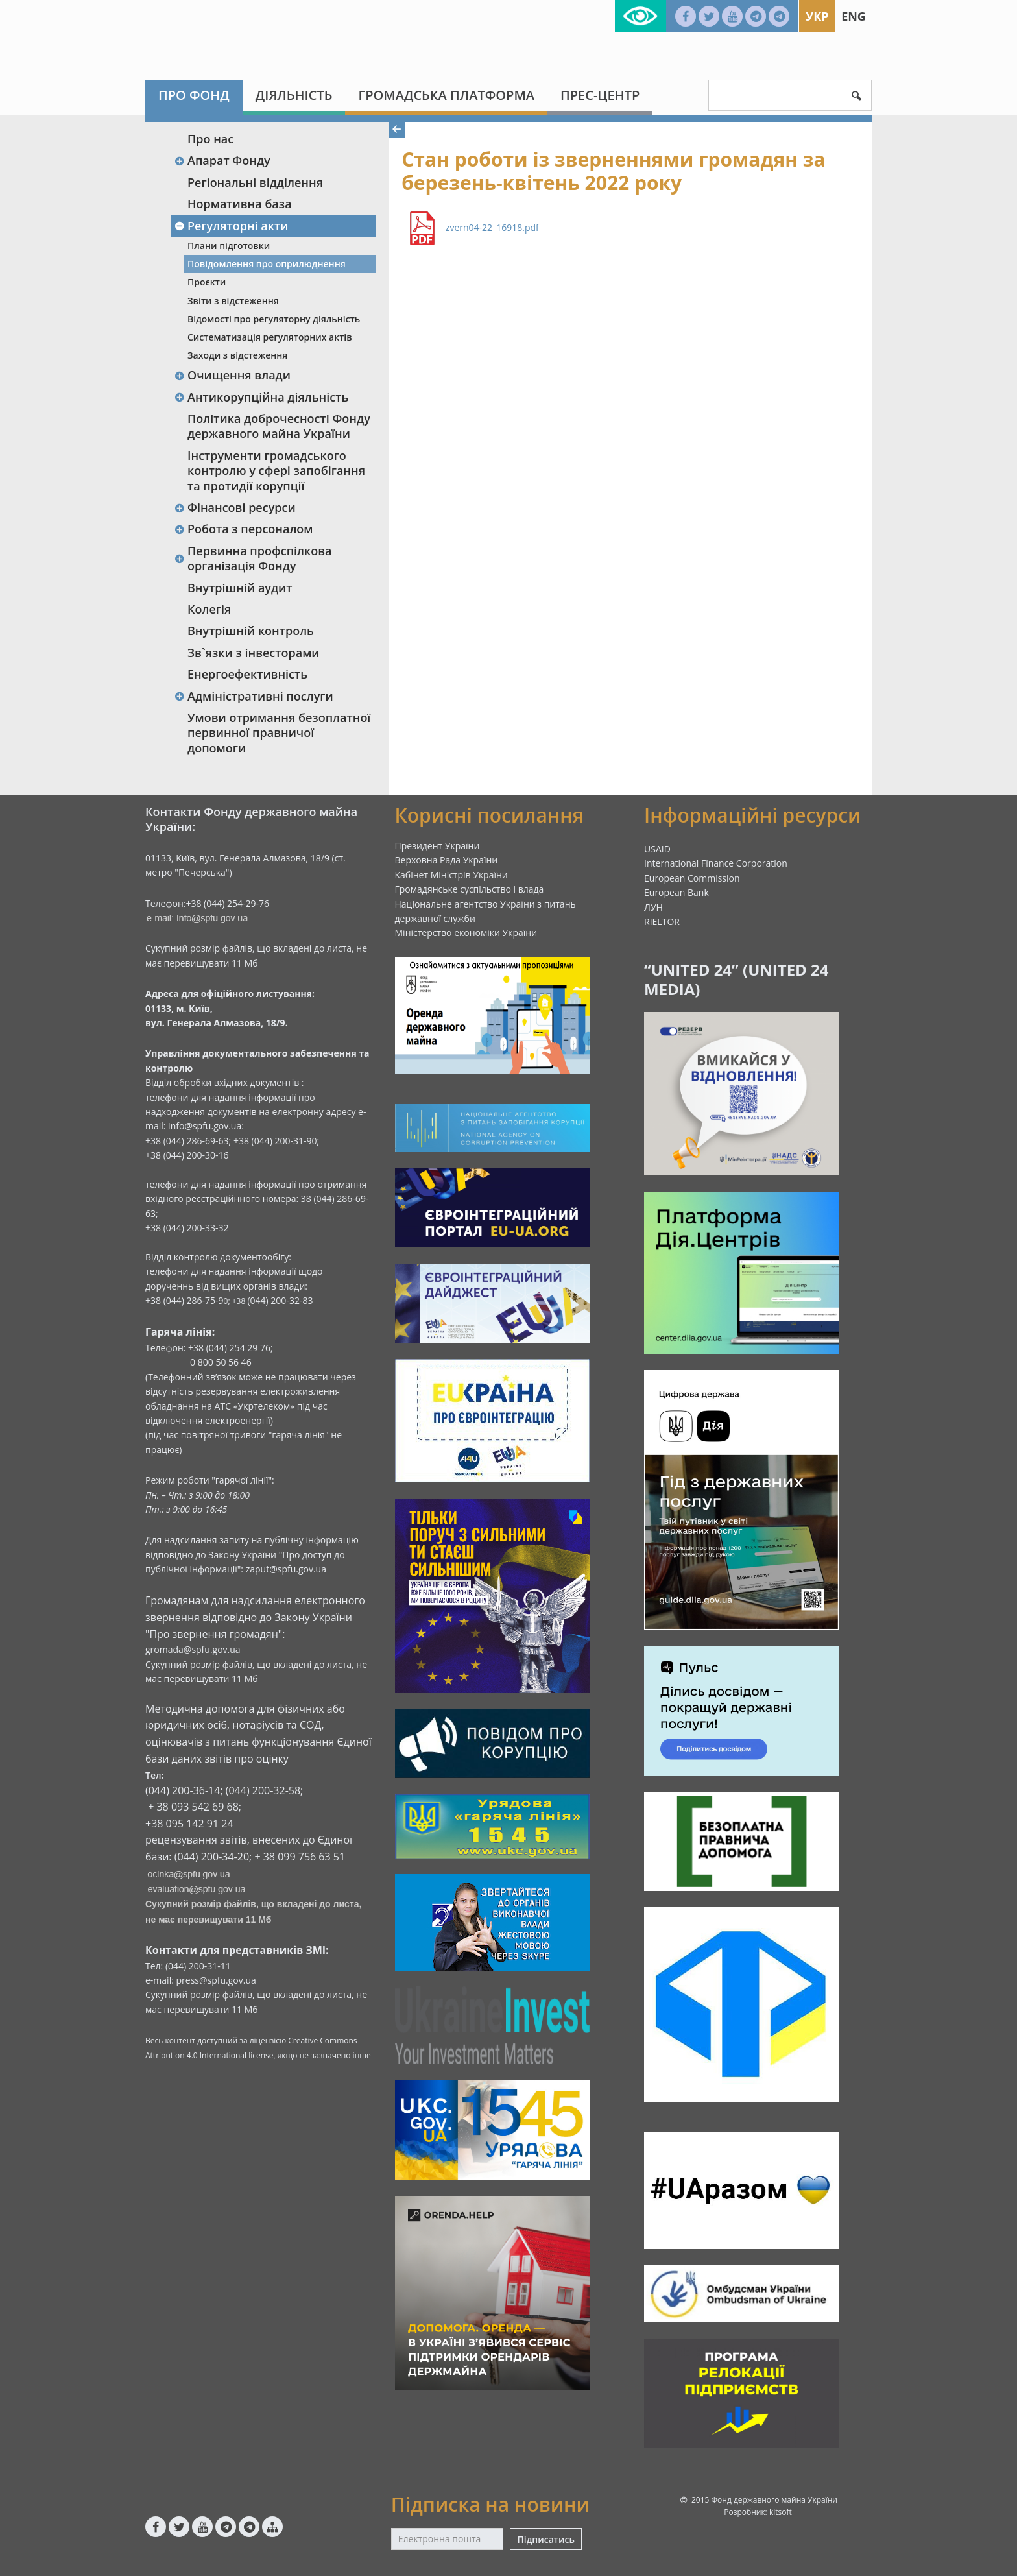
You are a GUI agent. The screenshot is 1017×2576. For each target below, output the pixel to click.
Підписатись (545, 2539)
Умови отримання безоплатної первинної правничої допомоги (278, 733)
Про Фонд (194, 95)
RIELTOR (662, 921)
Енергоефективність (247, 674)
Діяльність (294, 95)
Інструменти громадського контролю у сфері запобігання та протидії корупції (276, 471)
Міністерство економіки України (466, 932)
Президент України (437, 845)
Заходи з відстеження (237, 355)
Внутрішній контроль (250, 630)
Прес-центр (600, 95)
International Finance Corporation (715, 863)
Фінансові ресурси (235, 507)
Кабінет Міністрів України (451, 875)
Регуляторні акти (231, 226)
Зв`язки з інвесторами (253, 652)
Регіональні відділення (255, 182)
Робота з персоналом (243, 528)
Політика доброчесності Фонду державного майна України (278, 426)
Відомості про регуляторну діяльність (273, 319)
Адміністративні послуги (253, 696)
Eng (853, 16)
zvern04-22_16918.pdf (492, 228)
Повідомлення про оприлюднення (266, 264)
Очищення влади (232, 375)
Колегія (209, 609)
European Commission (692, 878)
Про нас (210, 139)
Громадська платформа (446, 95)
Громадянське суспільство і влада (469, 889)
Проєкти (206, 282)
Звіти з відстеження (233, 301)
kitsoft (780, 2512)
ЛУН (653, 907)
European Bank (676, 892)
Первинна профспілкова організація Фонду (253, 558)
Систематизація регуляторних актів (269, 337)
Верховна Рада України (446, 860)
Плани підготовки (228, 245)
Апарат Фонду (222, 160)
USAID (657, 849)
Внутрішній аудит (240, 588)
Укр (817, 16)
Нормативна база (239, 203)
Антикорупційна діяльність (261, 397)
